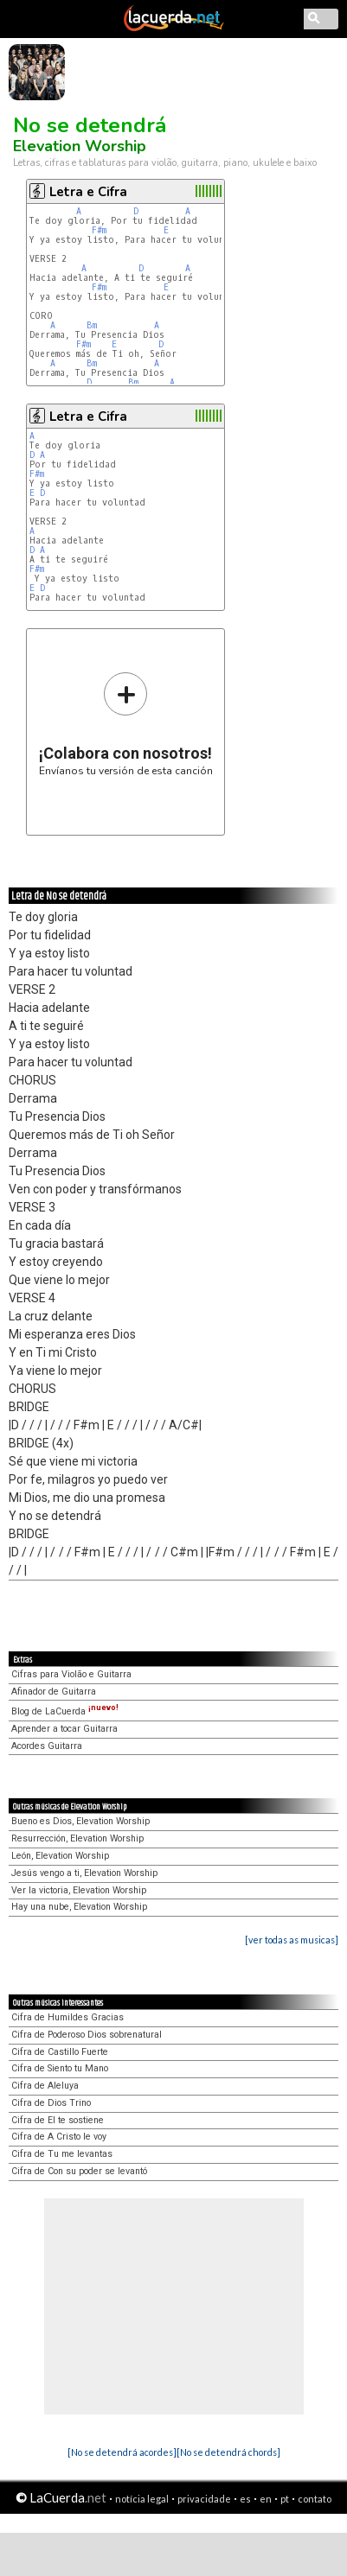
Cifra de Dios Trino (51, 2103)
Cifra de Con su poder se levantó (79, 2171)
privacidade (204, 2498)
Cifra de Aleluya (45, 2085)
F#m (99, 230)
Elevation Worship (79, 146)
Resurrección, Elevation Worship (77, 1838)
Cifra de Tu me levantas (61, 2153)
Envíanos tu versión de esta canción (126, 724)
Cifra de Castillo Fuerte (59, 2052)
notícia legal (142, 2498)
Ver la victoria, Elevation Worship (78, 1890)
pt (284, 2498)
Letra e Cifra (88, 191)
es (245, 2498)
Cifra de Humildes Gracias (67, 2017)
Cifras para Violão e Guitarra (71, 1674)
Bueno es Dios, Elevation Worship (80, 1821)
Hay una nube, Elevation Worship (79, 1906)
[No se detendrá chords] (228, 2452)
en (266, 2498)
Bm (92, 325)
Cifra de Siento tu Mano (59, 2068)
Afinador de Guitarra (53, 1691)
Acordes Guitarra (46, 1746)
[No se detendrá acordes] (122, 2452)
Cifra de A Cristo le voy (58, 2136)
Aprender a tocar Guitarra (64, 1728)
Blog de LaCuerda (65, 1711)
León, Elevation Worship (60, 1855)
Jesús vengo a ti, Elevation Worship (84, 1873)
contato (314, 2498)
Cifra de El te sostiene (57, 2120)
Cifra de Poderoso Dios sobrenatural (86, 2034)
